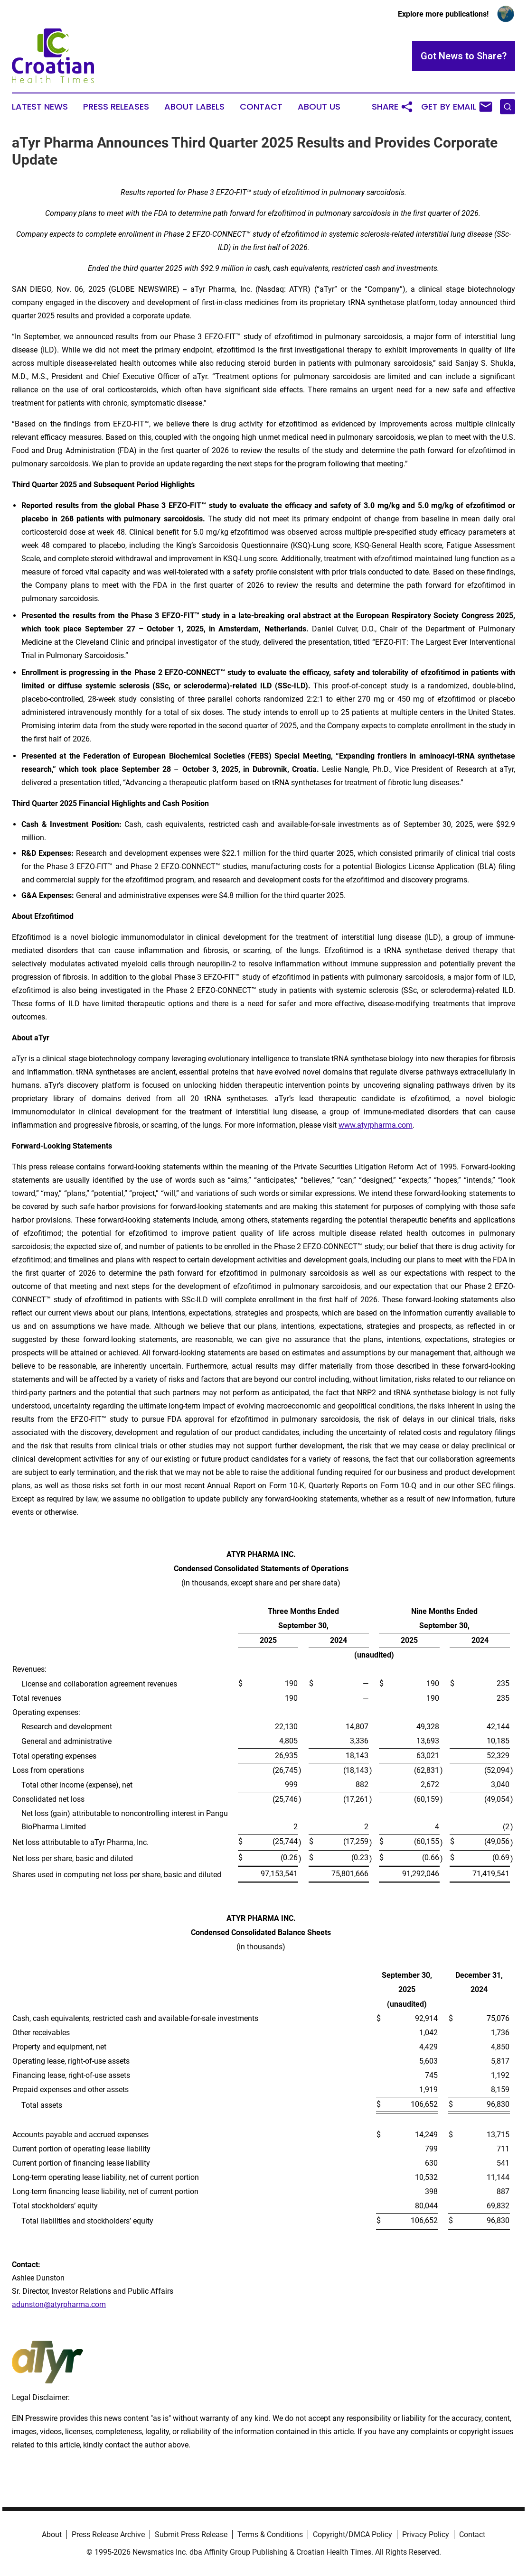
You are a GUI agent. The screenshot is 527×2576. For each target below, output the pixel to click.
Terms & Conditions (270, 2534)
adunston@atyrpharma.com (59, 2304)
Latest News (40, 107)
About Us (319, 107)
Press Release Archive (108, 2534)
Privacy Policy (425, 2534)
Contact (261, 107)
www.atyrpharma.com (376, 1125)
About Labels (194, 107)
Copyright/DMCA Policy (352, 2534)
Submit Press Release (191, 2534)
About (52, 2534)
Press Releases (116, 107)
